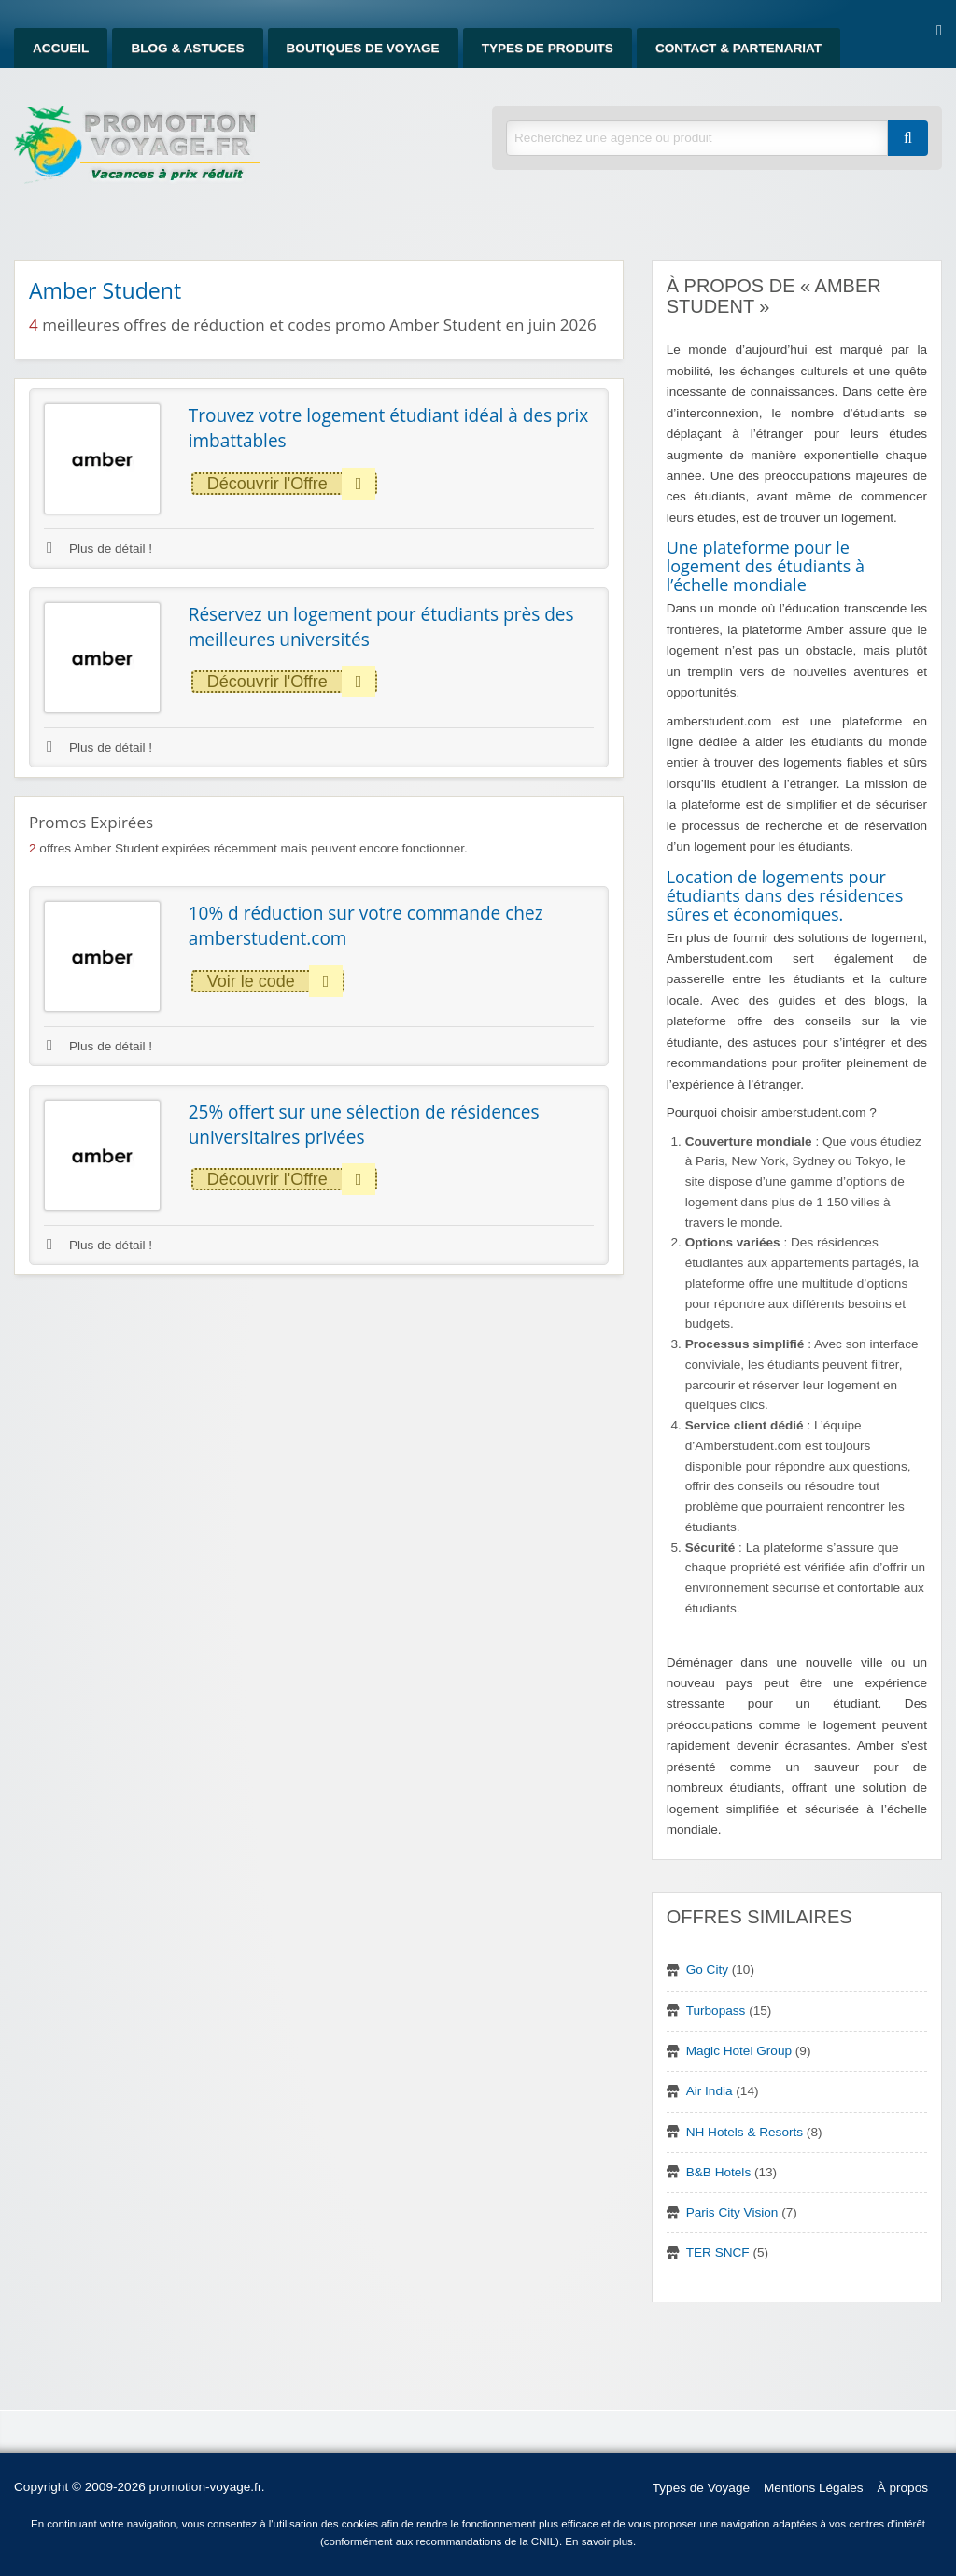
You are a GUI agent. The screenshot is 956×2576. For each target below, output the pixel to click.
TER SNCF (718, 2252)
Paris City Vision (732, 2212)
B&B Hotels (719, 2172)
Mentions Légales (814, 2488)
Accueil (61, 48)
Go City (707, 1970)
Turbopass (716, 2011)
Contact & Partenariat (738, 48)
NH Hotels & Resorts (744, 2132)
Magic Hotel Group (739, 2051)
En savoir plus (599, 2541)
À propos (903, 2488)
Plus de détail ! (99, 549)
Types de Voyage (701, 2488)
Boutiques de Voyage (363, 48)
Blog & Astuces (187, 48)
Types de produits (547, 48)
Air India (709, 2091)
